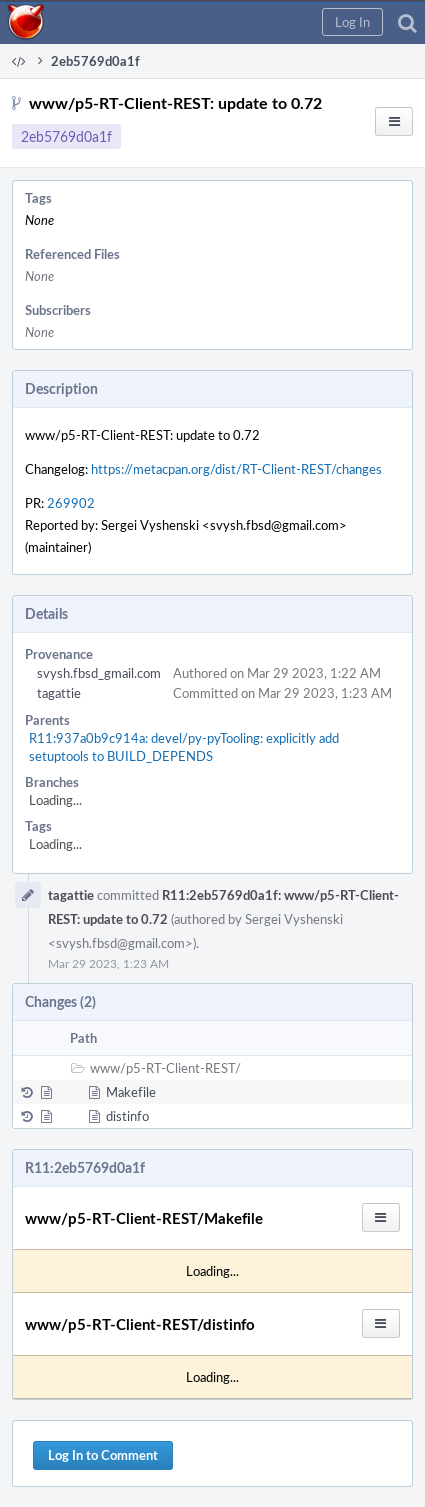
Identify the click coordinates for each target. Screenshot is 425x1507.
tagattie (59, 693)
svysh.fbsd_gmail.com (99, 673)
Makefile (131, 1092)
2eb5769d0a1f (66, 136)
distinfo (127, 1116)
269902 (71, 503)
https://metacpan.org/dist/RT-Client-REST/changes (236, 469)
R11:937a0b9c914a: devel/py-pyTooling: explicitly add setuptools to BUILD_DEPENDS (184, 747)
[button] (352, 22)
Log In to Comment (103, 1455)
